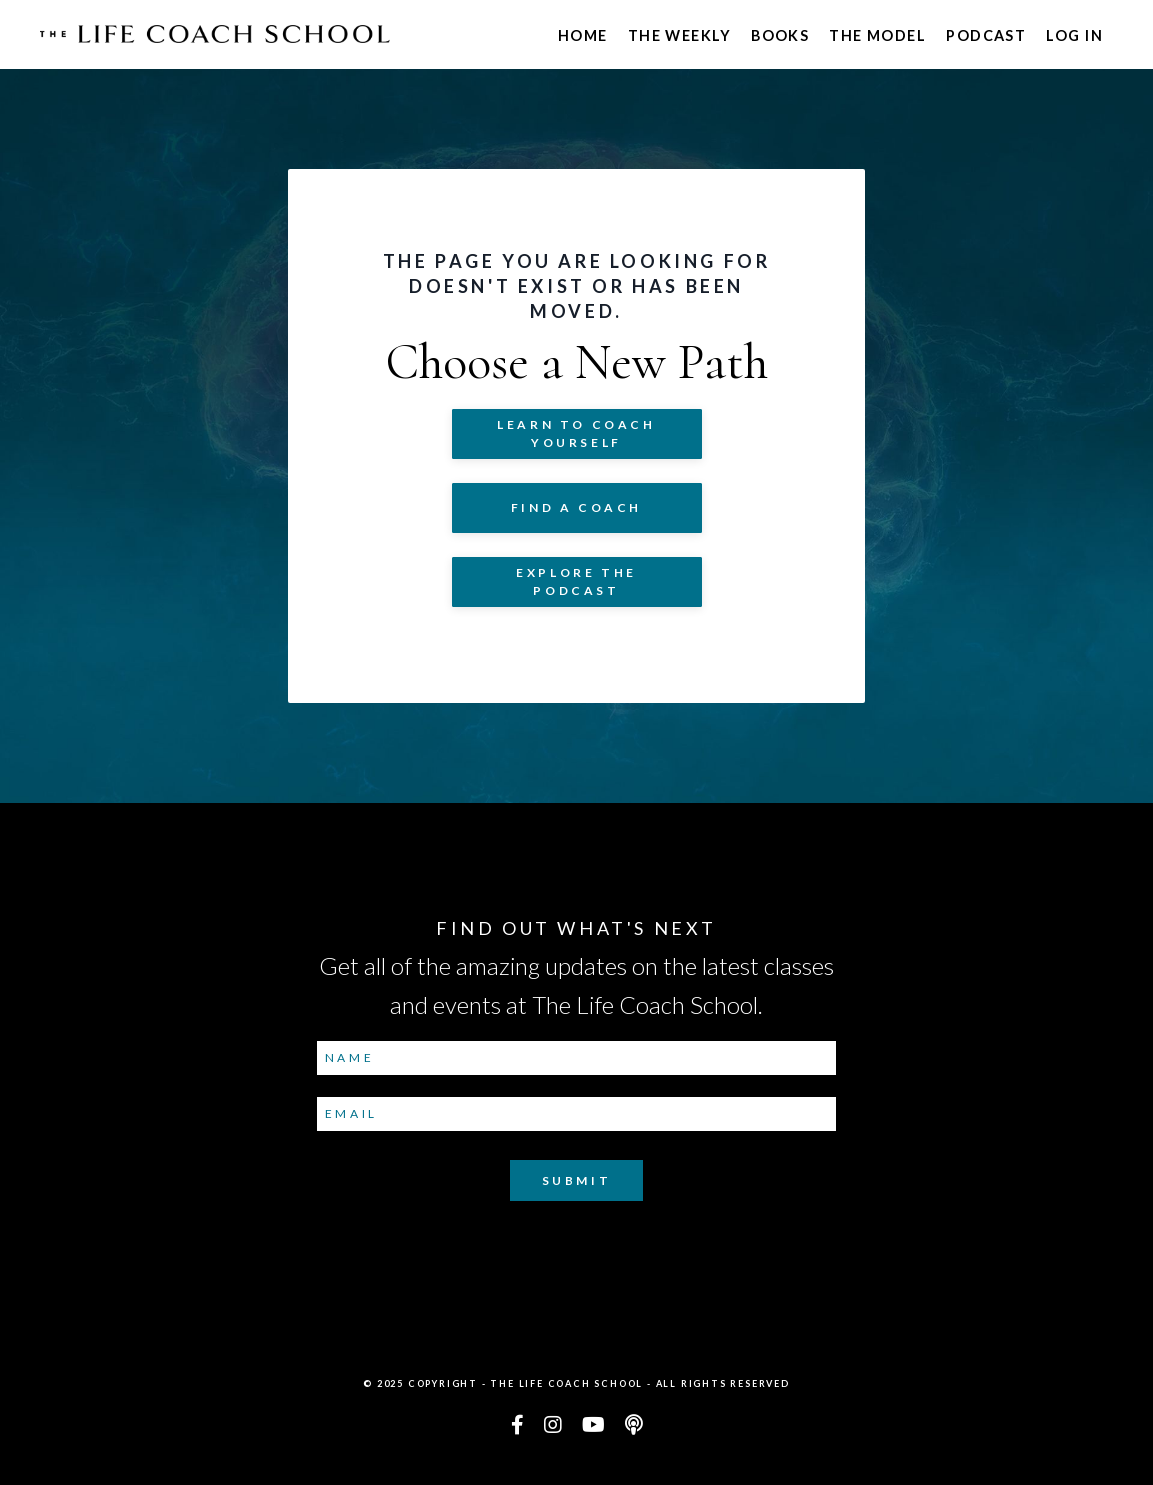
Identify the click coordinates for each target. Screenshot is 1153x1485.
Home (583, 35)
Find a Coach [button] (576, 507)
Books (780, 35)
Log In (1074, 35)
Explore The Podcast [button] (576, 581)
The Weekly (679, 35)
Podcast (986, 35)
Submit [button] (577, 1180)
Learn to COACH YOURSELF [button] (576, 433)
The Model (877, 35)
